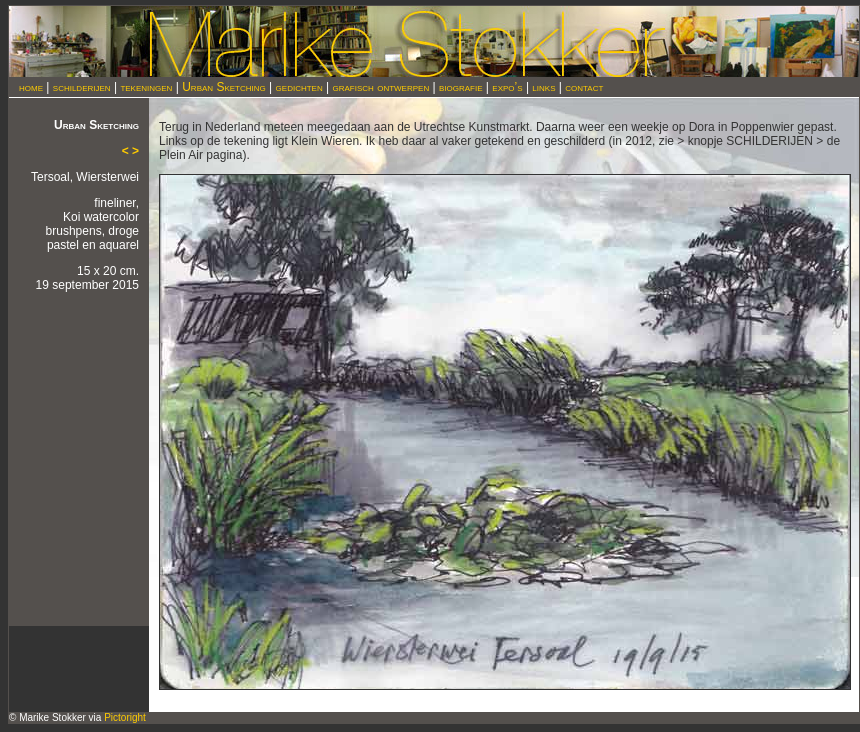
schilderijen (82, 87)
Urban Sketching (224, 87)
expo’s (507, 87)
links (543, 87)
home (31, 87)
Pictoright (125, 717)
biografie (461, 87)
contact (584, 87)
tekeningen (146, 87)
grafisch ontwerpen (381, 87)
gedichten (299, 87)
